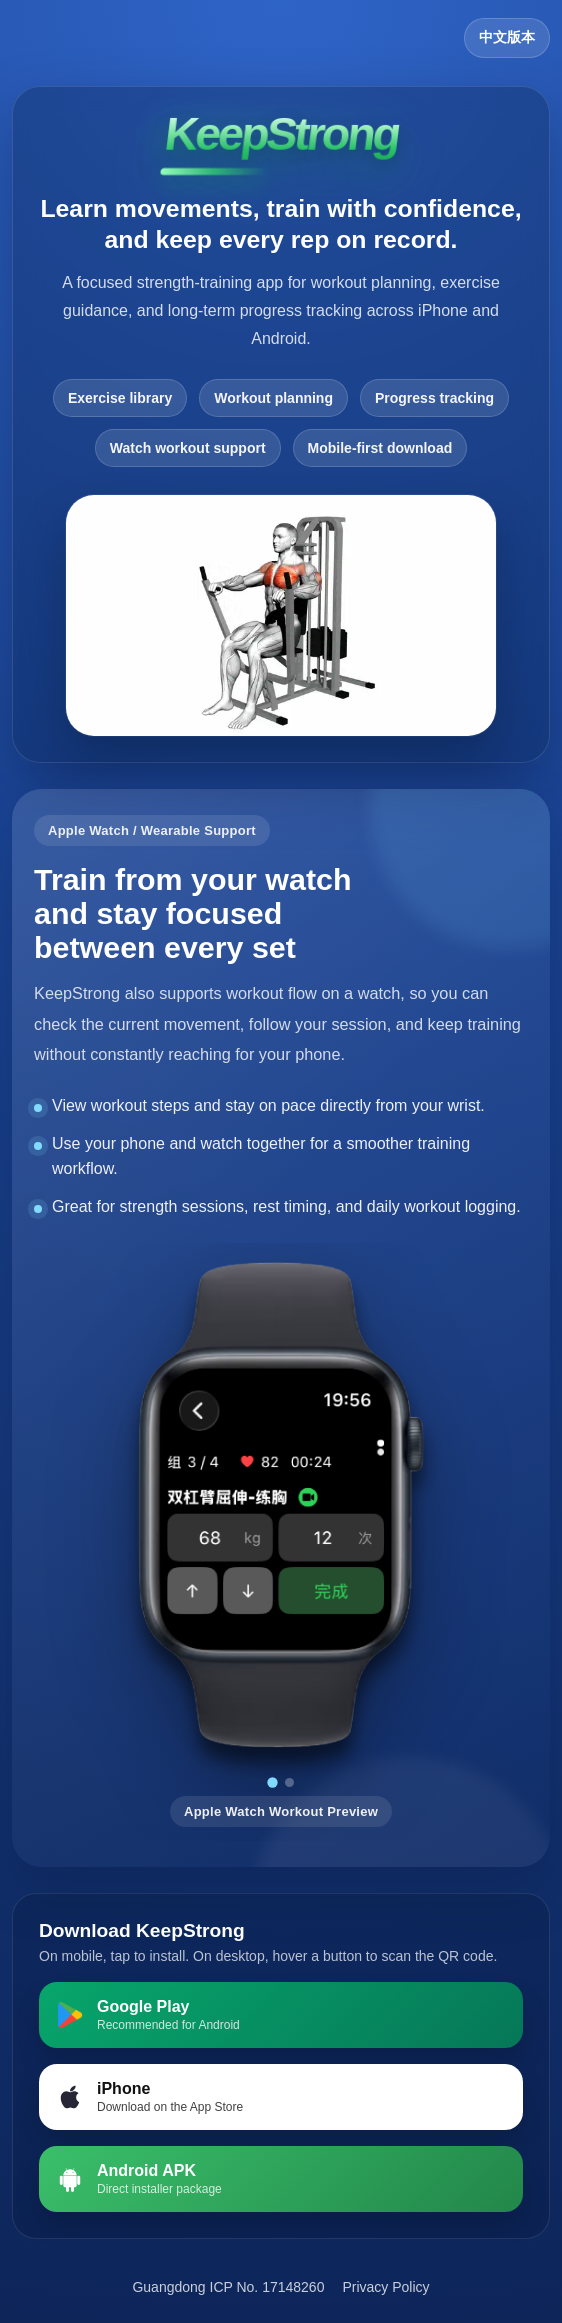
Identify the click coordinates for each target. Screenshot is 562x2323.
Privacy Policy (385, 2287)
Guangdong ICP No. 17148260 (228, 2287)
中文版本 (507, 37)
